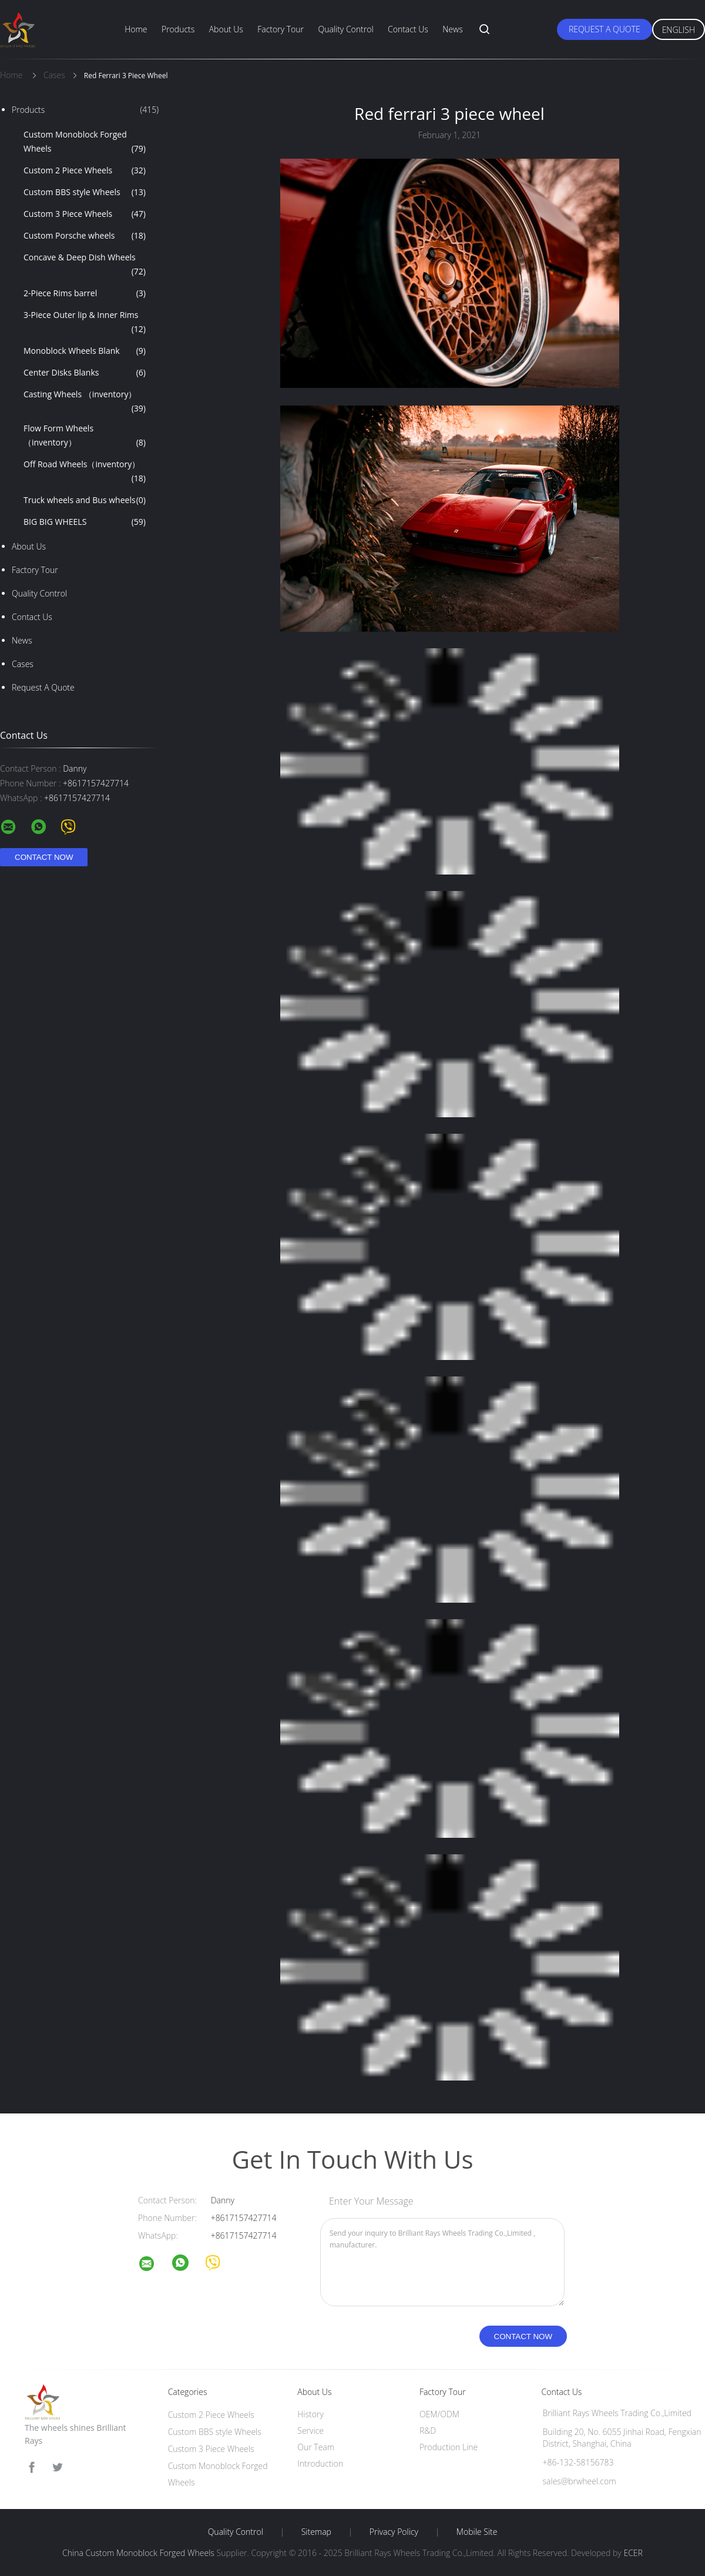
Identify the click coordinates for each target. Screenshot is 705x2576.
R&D (427, 2430)
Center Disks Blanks (85, 373)
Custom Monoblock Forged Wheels (85, 142)
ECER (632, 2552)
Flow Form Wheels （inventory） (85, 436)
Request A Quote (604, 29)
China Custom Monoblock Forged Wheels (138, 2552)
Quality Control (345, 29)
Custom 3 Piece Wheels (85, 214)
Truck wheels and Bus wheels (85, 500)
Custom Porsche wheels (85, 236)
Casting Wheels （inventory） (85, 402)
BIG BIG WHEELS (85, 522)
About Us (226, 29)
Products (178, 29)
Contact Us (408, 29)
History (310, 2414)
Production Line (448, 2447)
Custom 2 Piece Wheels (85, 170)
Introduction (320, 2463)
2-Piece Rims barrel (85, 293)
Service (310, 2430)
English (678, 29)
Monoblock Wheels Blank (85, 351)
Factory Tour (280, 29)
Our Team (315, 2447)
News (452, 29)
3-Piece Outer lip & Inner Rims (85, 322)
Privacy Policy (394, 2532)
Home (136, 29)
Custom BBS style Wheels (85, 192)
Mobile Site (476, 2532)
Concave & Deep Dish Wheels (85, 265)
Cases (22, 663)
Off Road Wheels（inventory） (85, 471)
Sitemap (316, 2532)
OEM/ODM (439, 2414)
